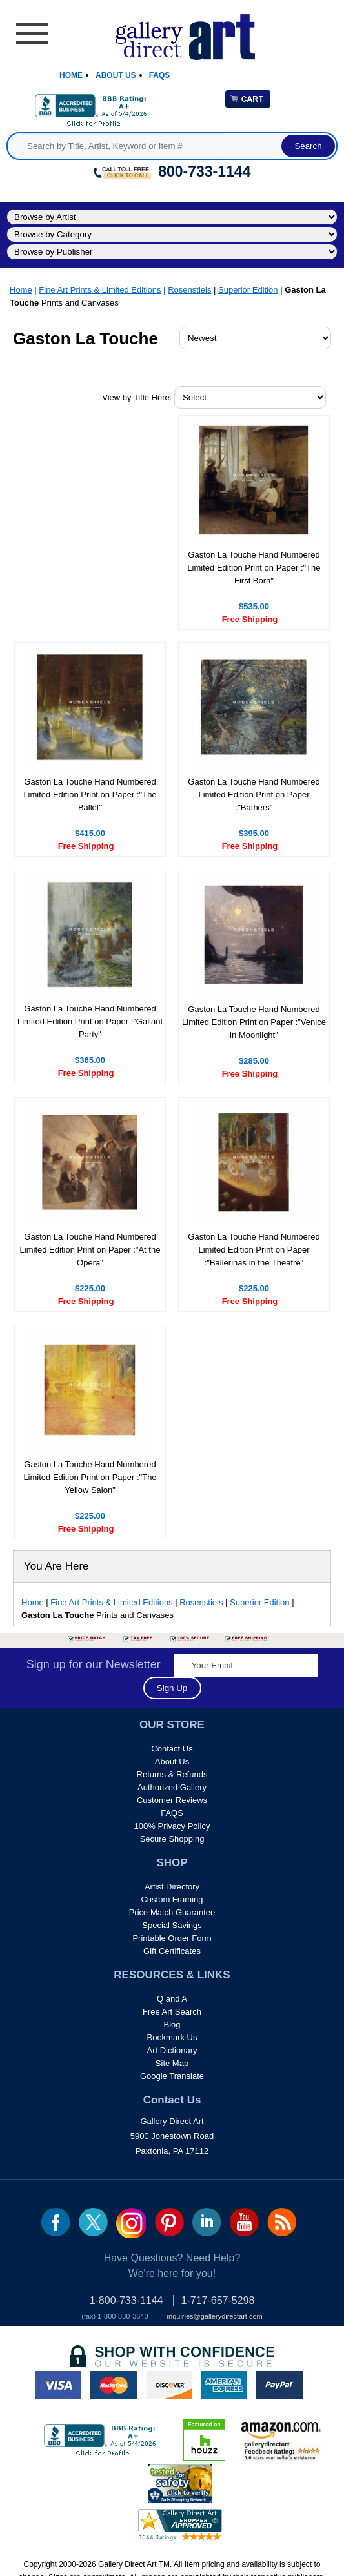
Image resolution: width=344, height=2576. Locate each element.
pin (169, 2222)
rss (281, 2222)
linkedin (206, 2222)
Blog (171, 2024)
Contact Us (171, 1748)
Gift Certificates (172, 1951)
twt (93, 2222)
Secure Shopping (172, 1839)
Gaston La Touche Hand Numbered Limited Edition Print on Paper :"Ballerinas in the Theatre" (253, 1249)
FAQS (172, 1813)
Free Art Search (172, 2011)
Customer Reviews (172, 1800)
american (224, 2385)
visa (58, 2385)
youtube (244, 2222)
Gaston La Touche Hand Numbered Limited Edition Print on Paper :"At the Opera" (90, 1249)
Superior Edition (248, 290)
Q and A (172, 1999)
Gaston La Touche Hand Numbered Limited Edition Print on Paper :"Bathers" (253, 794)
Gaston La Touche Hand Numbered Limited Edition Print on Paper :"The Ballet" (89, 794)
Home (71, 75)
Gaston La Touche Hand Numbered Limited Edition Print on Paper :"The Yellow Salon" (89, 1477)
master (113, 2385)
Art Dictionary (172, 2050)
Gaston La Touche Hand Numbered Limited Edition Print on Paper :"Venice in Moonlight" (254, 1022)
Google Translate (172, 2076)
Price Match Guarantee (172, 1912)
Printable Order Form (171, 1938)
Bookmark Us (172, 2037)
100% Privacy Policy (172, 1826)
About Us (116, 75)
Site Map (172, 2063)
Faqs (159, 75)
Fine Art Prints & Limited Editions (100, 290)
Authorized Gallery (172, 1787)
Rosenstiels (189, 290)
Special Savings (172, 1925)
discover (169, 2385)
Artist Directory (172, 1886)
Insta (131, 2223)
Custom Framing (172, 1899)
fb (55, 2222)
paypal (279, 2385)
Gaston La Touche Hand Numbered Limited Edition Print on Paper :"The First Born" (253, 567)
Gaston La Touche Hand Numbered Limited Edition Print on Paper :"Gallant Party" (90, 1021)
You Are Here (56, 1566)
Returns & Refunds (172, 1774)
